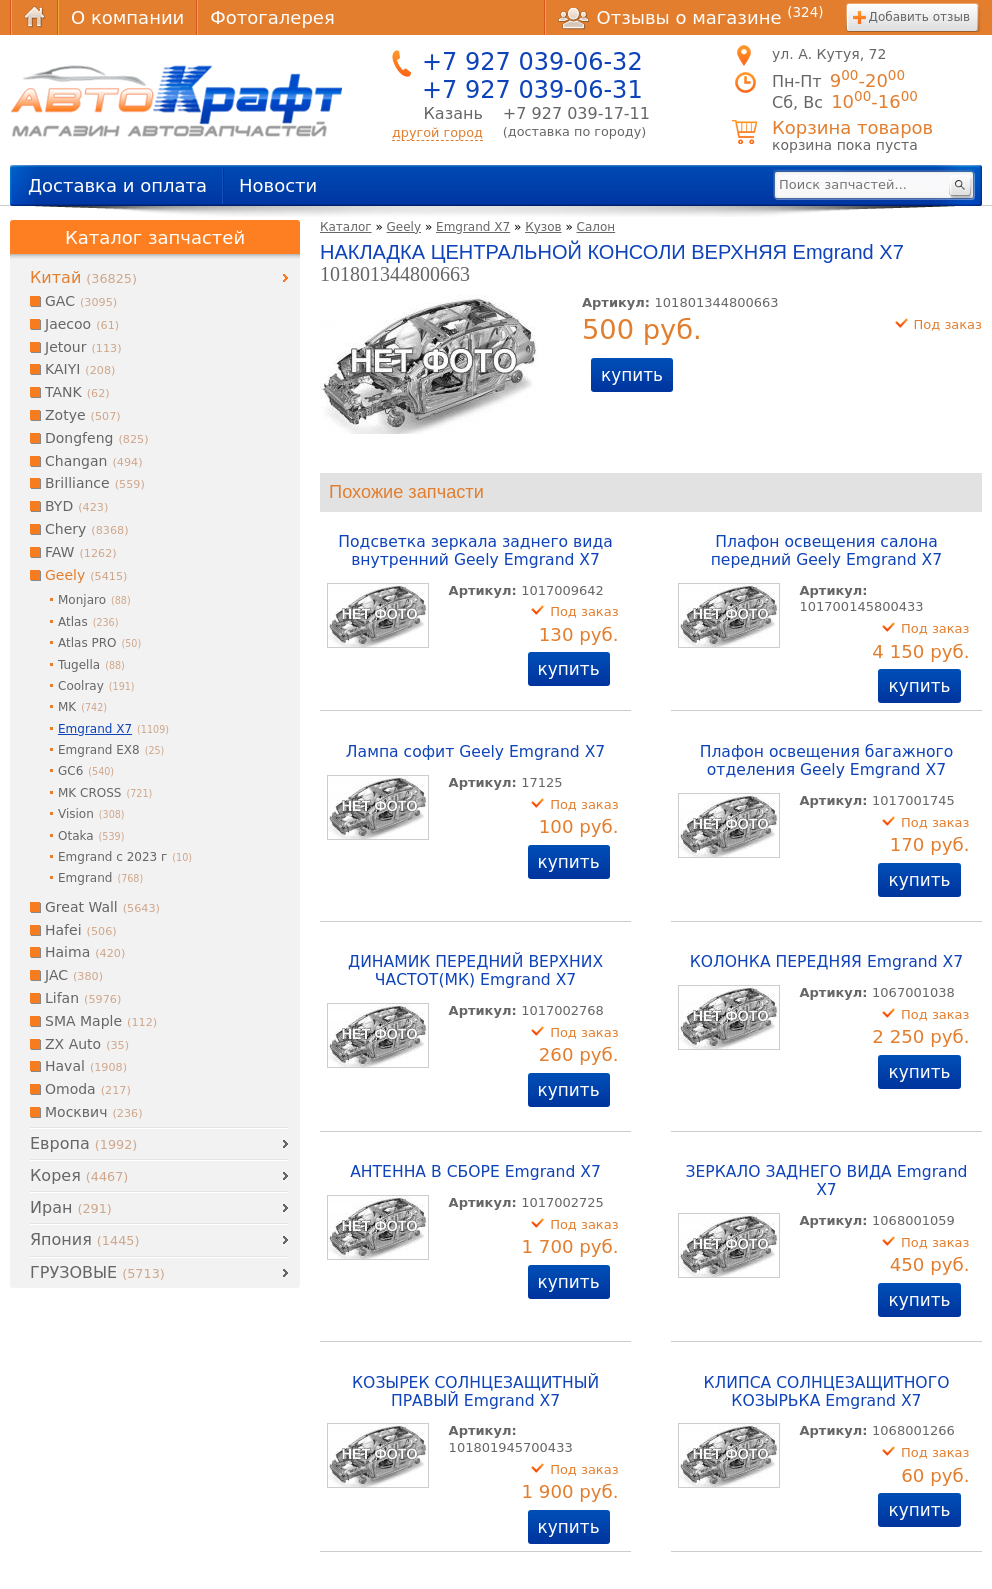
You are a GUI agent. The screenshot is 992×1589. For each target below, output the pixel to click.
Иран (71, 1207)
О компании (127, 17)
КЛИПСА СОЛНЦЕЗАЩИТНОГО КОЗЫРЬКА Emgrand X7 (826, 1392)
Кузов (543, 227)
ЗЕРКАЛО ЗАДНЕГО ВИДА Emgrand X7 (826, 1181)
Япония (84, 1239)
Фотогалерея (272, 17)
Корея (79, 1175)
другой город (437, 132)
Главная (34, 17)
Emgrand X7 (473, 227)
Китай (83, 277)
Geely (404, 227)
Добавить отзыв (919, 17)
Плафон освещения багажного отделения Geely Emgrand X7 (827, 761)
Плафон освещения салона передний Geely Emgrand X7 (827, 551)
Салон (596, 227)
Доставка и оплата (117, 185)
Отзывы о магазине (691, 17)
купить (632, 375)
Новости (278, 185)
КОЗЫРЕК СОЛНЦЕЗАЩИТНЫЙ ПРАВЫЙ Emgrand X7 (475, 1392)
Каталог (346, 227)
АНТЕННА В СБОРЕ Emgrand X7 (475, 1172)
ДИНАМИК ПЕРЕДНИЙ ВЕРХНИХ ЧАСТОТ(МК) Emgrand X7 (475, 971)
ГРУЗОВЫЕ (97, 1272)
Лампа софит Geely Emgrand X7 (475, 752)
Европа (83, 1143)
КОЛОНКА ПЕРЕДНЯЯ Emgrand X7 (826, 962)
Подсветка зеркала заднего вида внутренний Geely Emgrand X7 (475, 551)
